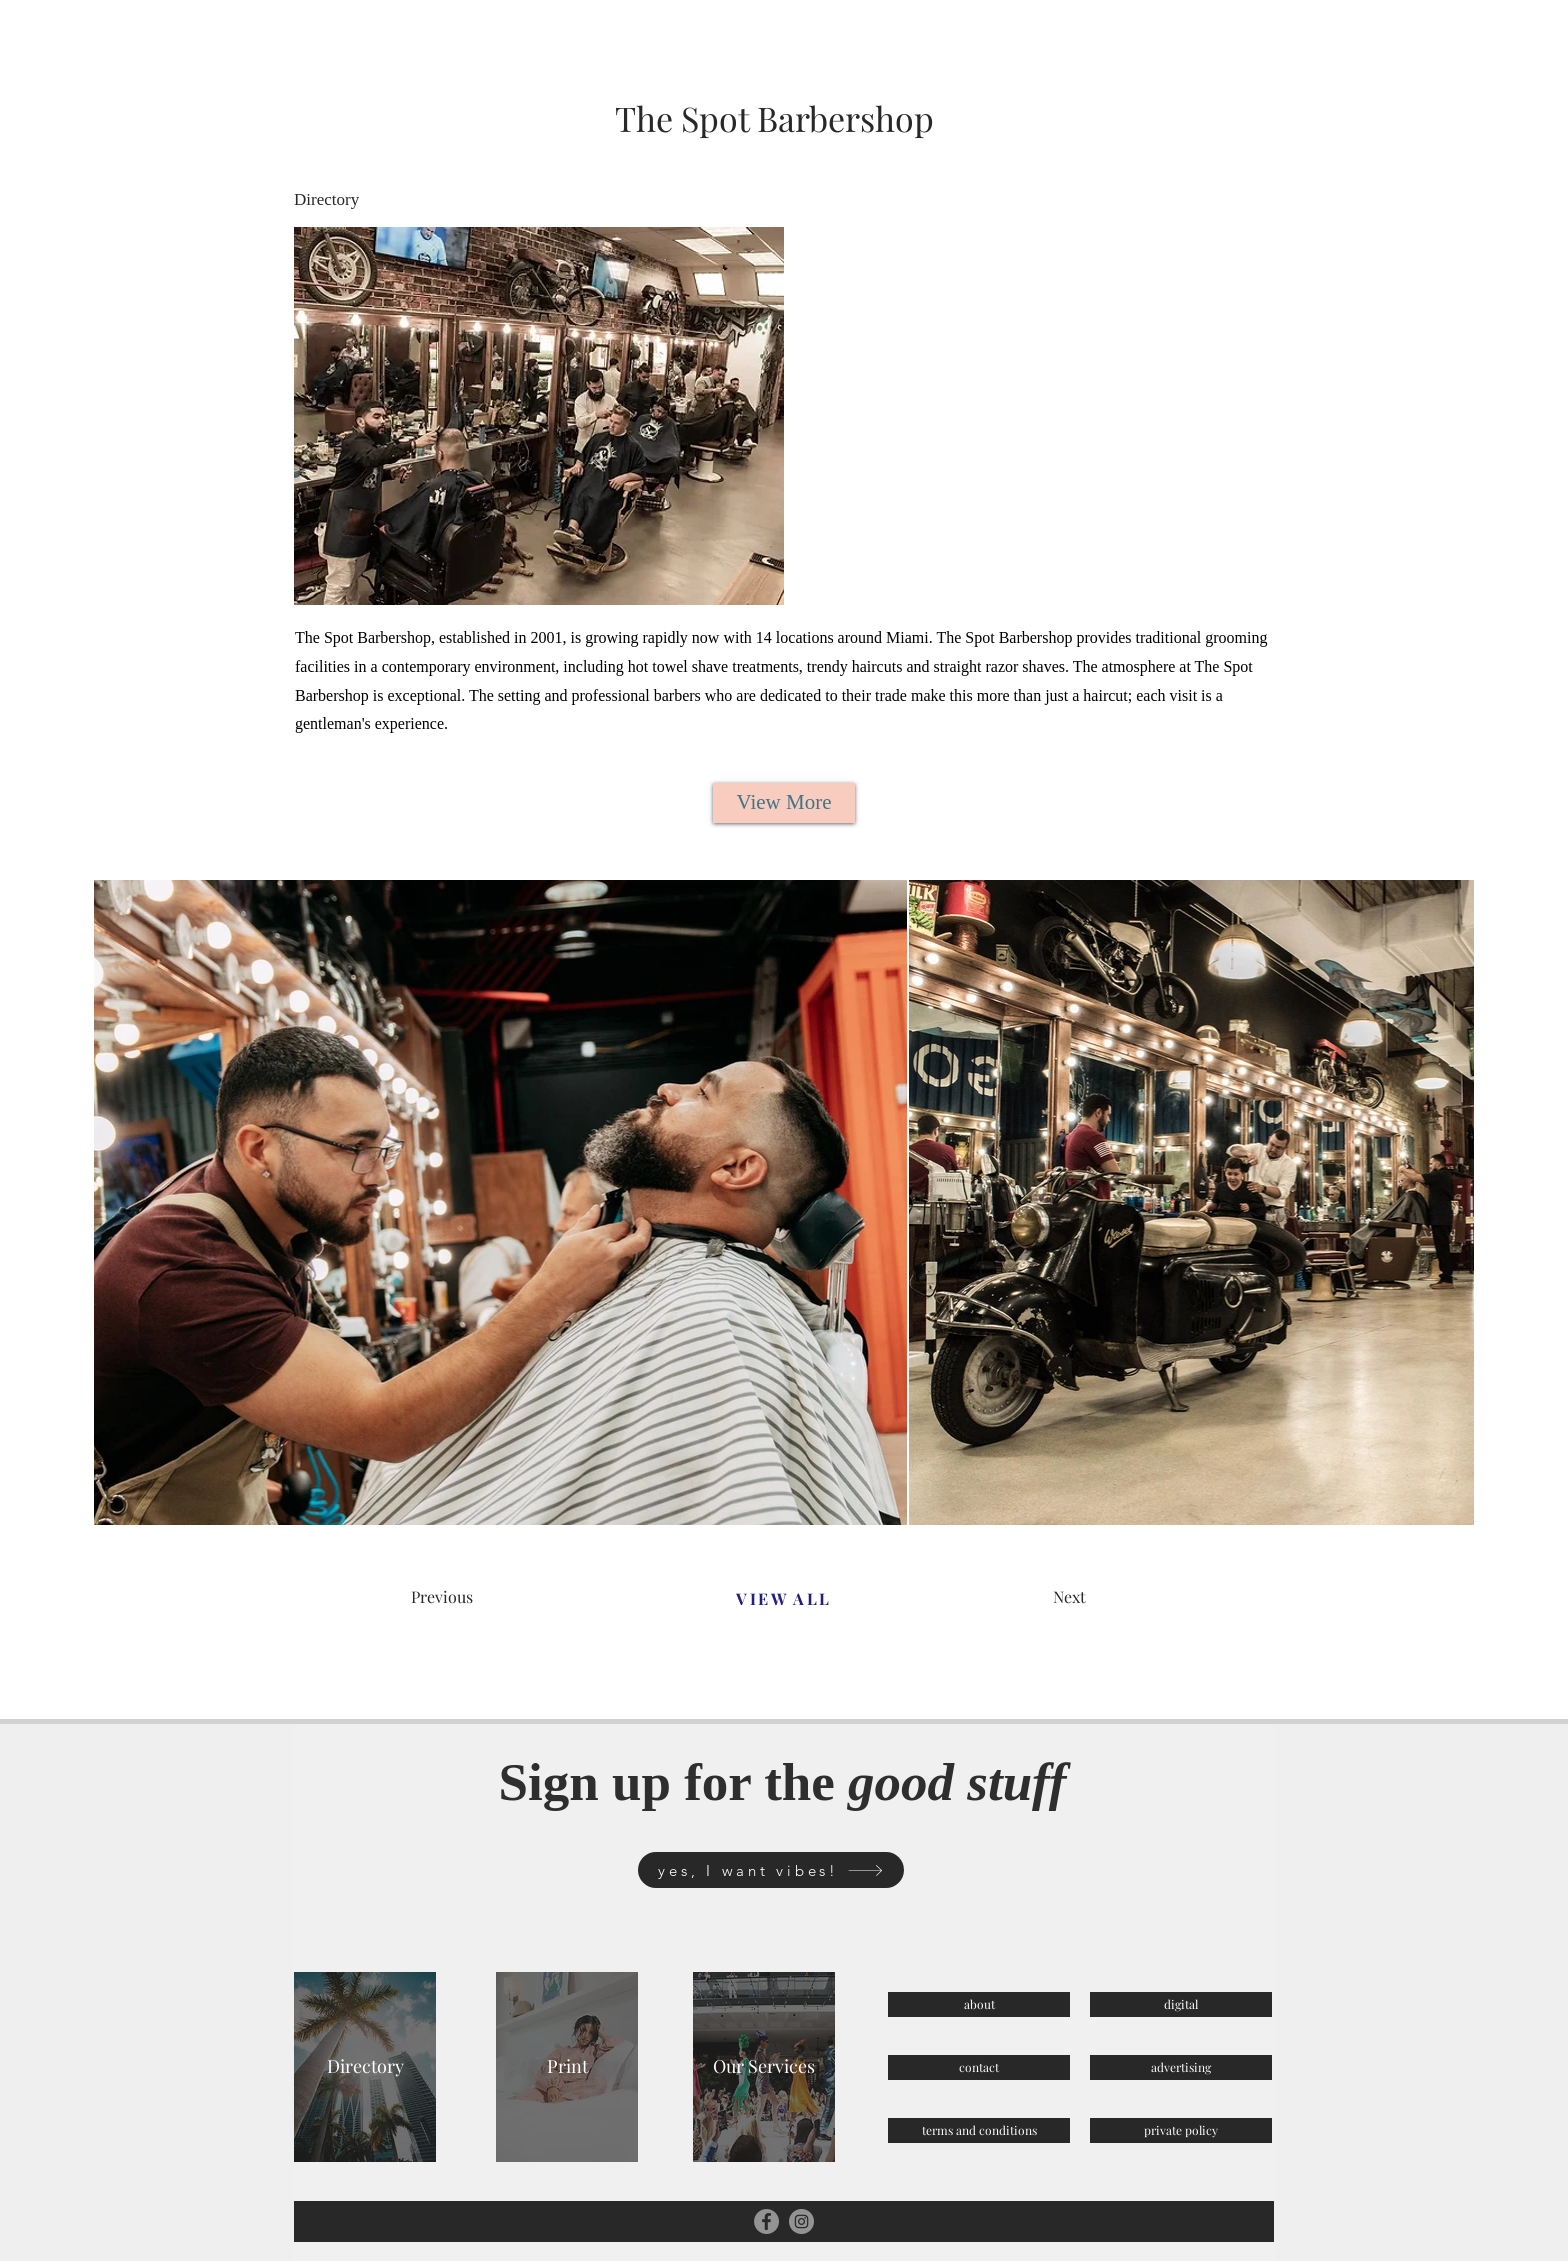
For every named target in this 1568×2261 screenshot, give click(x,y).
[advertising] (1181, 2067)
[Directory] (365, 2067)
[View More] (784, 803)
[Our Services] (764, 2067)
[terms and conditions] (979, 2130)
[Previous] (482, 1597)
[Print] (567, 2067)
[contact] (979, 2067)
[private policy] (1181, 2130)
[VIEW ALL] (784, 1598)
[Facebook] (766, 2221)
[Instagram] (801, 2221)
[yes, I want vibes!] (771, 1870)
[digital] (1181, 2004)
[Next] (1124, 1597)
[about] (979, 2004)
